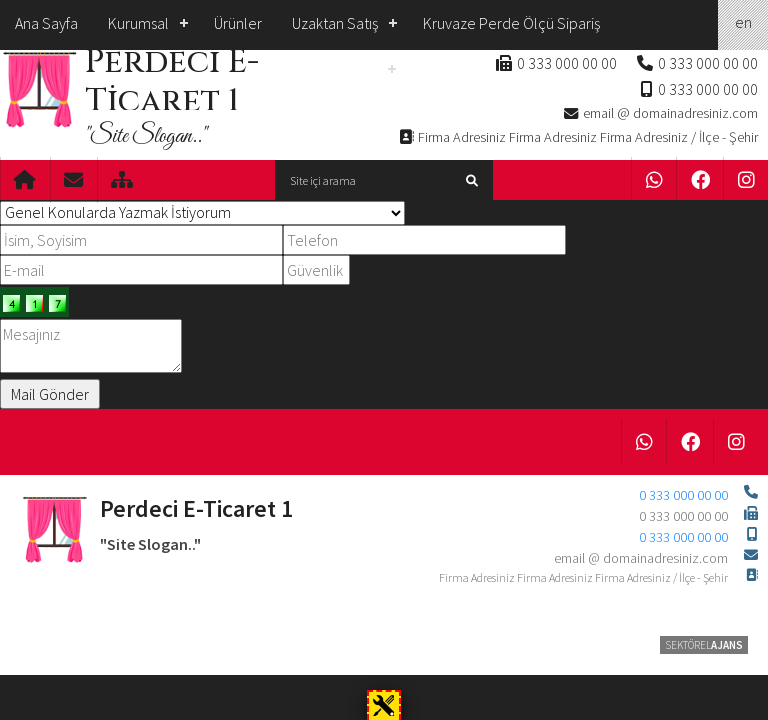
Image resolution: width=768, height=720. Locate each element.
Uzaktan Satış (335, 23)
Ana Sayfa (46, 23)
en (743, 22)
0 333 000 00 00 (708, 63)
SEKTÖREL (704, 645)
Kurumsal (138, 23)
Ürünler (238, 23)
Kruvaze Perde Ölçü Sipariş (511, 23)
